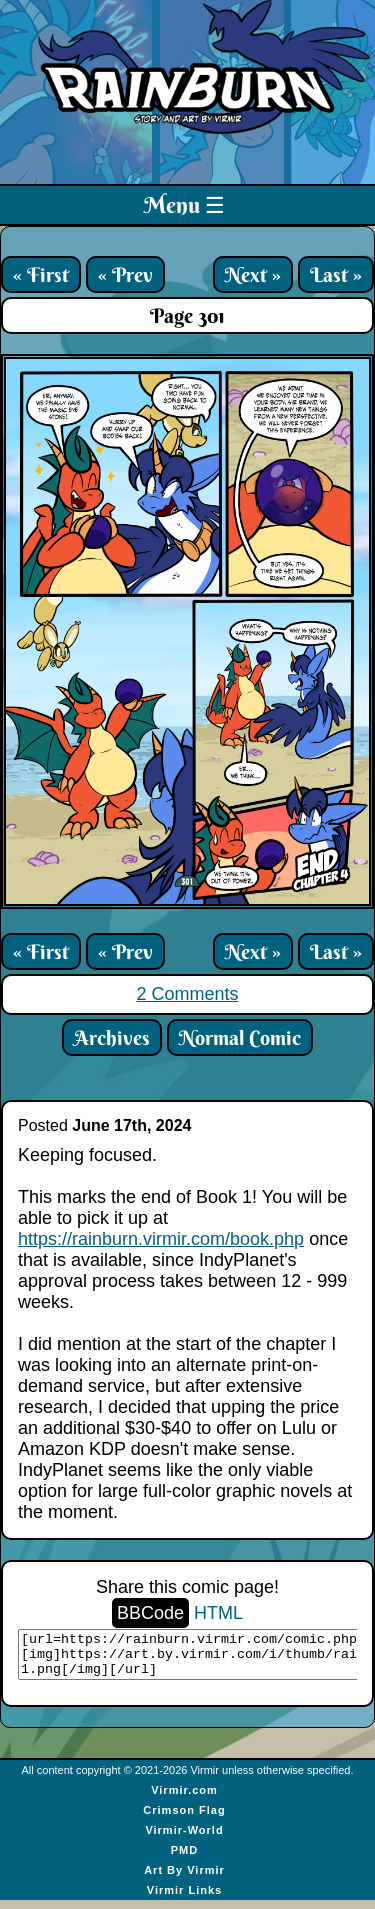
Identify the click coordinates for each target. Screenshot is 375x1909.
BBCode (150, 1613)
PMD (184, 1859)
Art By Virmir (184, 1879)
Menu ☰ (184, 205)
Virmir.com (184, 1799)
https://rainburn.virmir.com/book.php (161, 1239)
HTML (218, 1613)
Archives (112, 1037)
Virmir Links (184, 1899)
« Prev (125, 274)
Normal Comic (240, 1037)
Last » (336, 274)
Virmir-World (184, 1839)
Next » (253, 274)
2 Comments (187, 994)
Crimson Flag (184, 1819)
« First (41, 274)
